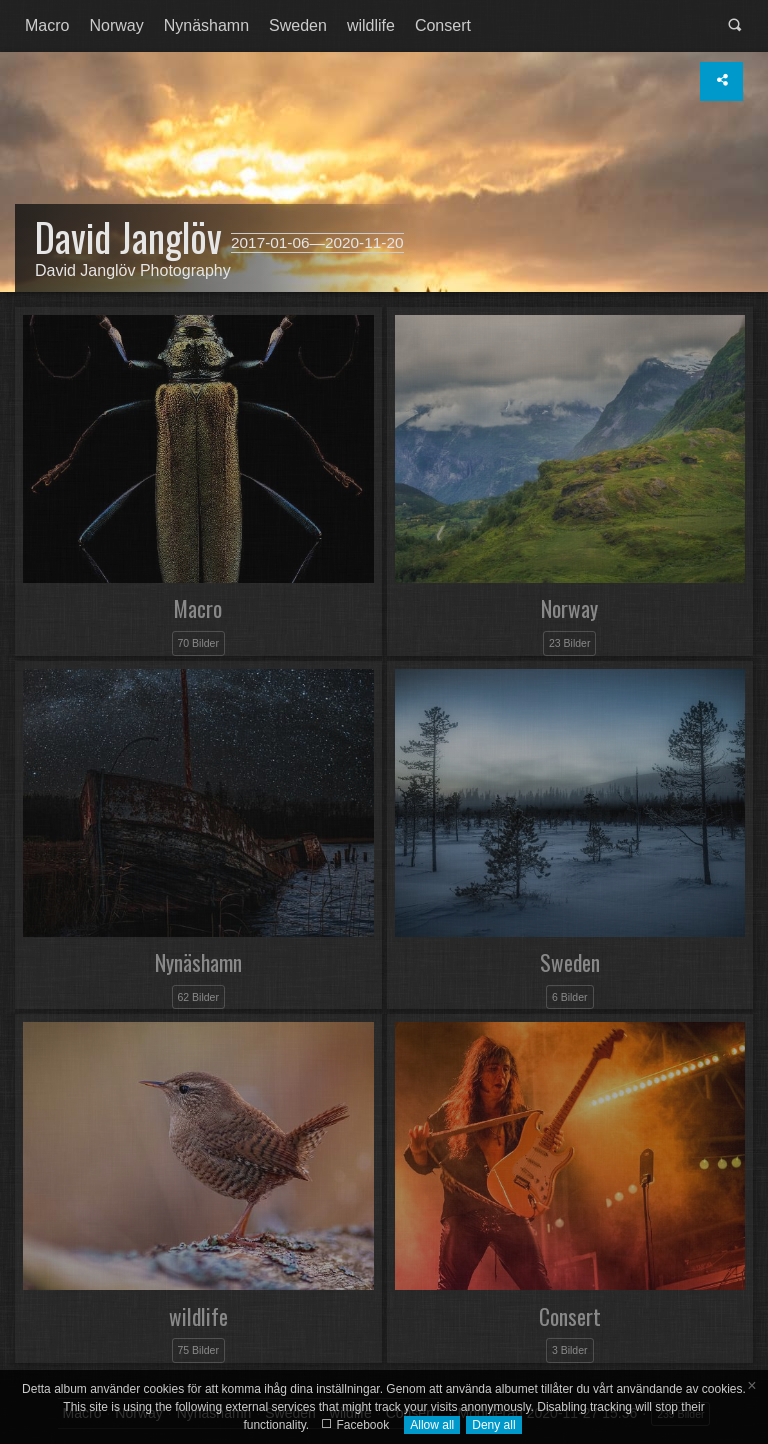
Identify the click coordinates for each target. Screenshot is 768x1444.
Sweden (298, 25)
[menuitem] (47, 26)
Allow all (432, 1425)
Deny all (493, 1425)
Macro (47, 25)
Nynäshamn (206, 25)
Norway (116, 25)
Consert (443, 25)
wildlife (371, 25)
